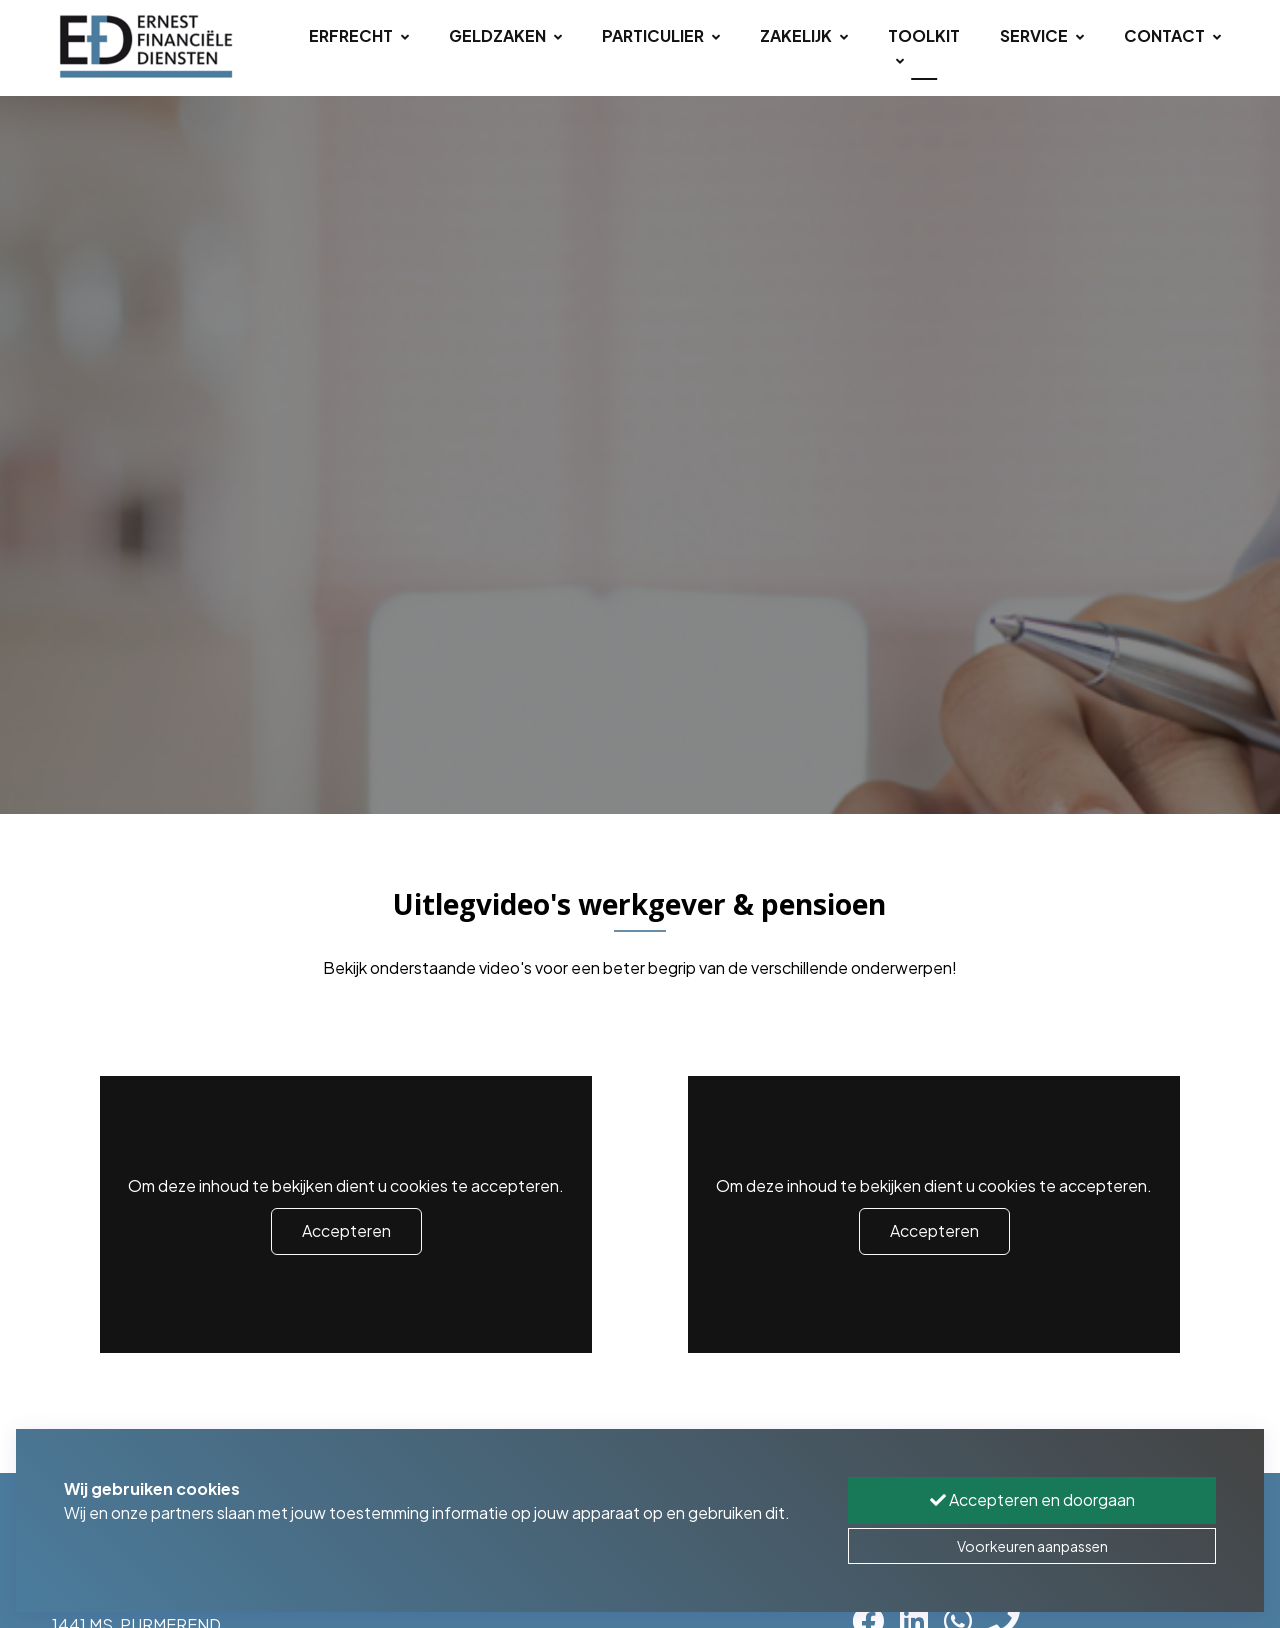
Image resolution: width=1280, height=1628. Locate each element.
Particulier (661, 35)
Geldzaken (505, 35)
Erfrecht (359, 35)
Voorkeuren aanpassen (1032, 1546)
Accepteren (346, 1230)
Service (1042, 35)
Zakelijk (804, 35)
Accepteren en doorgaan (1032, 1499)
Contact (1172, 35)
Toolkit (924, 47)
